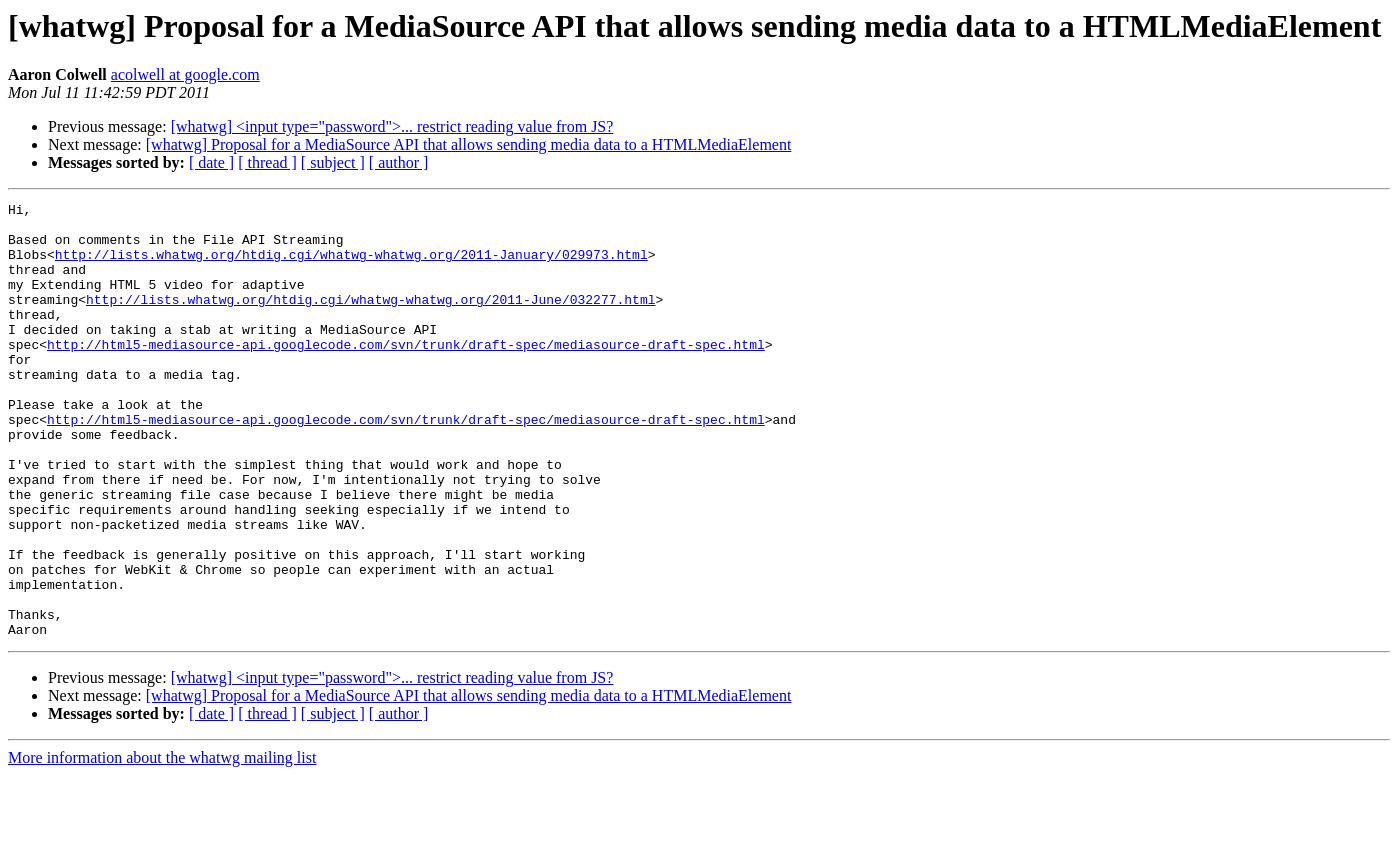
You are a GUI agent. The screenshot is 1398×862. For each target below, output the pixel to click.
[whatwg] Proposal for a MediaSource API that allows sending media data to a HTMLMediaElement (469, 144)
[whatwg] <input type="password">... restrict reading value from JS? (392, 126)
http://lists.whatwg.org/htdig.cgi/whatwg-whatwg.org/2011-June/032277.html (370, 320)
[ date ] (211, 162)
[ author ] (399, 162)
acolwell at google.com (185, 74)
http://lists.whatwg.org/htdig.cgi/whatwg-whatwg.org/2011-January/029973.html (351, 266)
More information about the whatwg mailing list (162, 844)
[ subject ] (333, 162)
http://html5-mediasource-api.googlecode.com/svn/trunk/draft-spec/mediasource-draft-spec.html (406, 374)
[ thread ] (267, 162)
